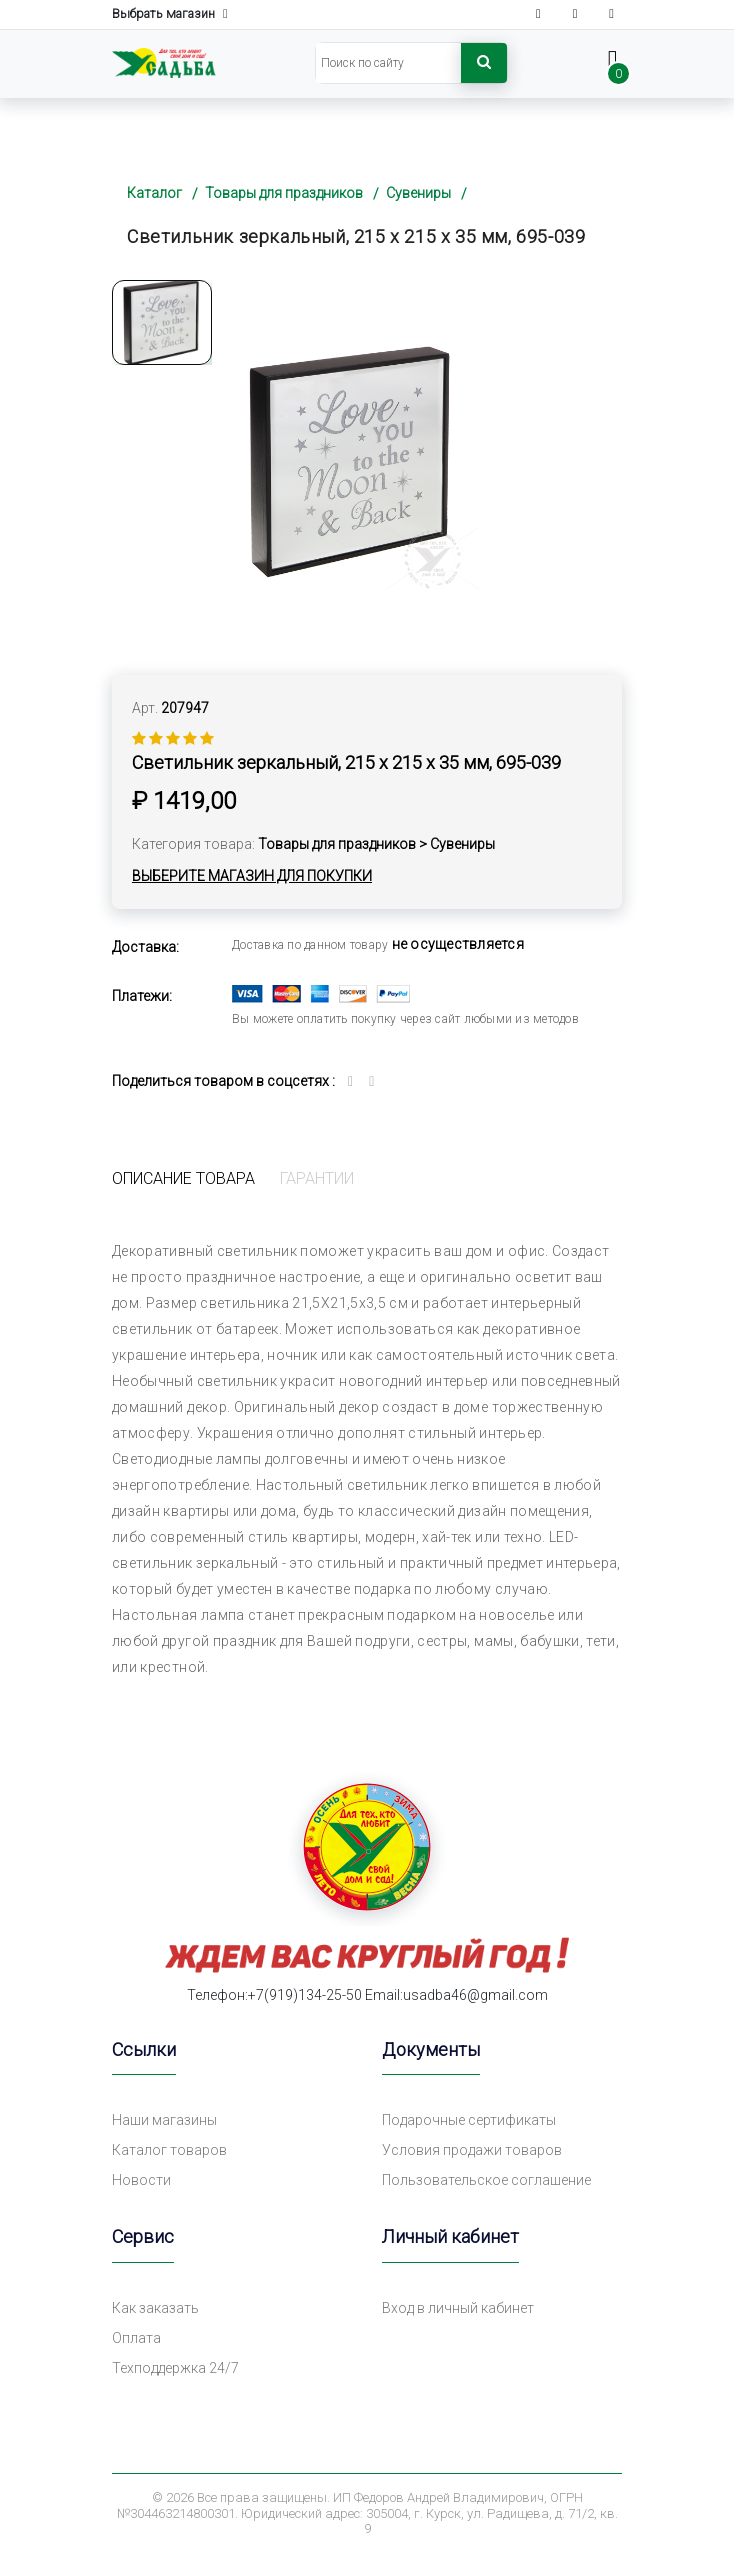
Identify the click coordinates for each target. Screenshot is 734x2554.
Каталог (154, 193)
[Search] (388, 63)
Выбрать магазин (170, 14)
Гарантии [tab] (317, 1178)
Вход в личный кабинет (458, 2308)
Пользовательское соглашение (486, 2180)
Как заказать (155, 2308)
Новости (141, 2180)
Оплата (136, 2338)
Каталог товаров (169, 2150)
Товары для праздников (284, 193)
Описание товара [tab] (183, 1178)
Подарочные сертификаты (469, 2120)
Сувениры (418, 193)
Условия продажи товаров (472, 2150)
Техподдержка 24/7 (175, 2368)
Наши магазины (164, 2120)
